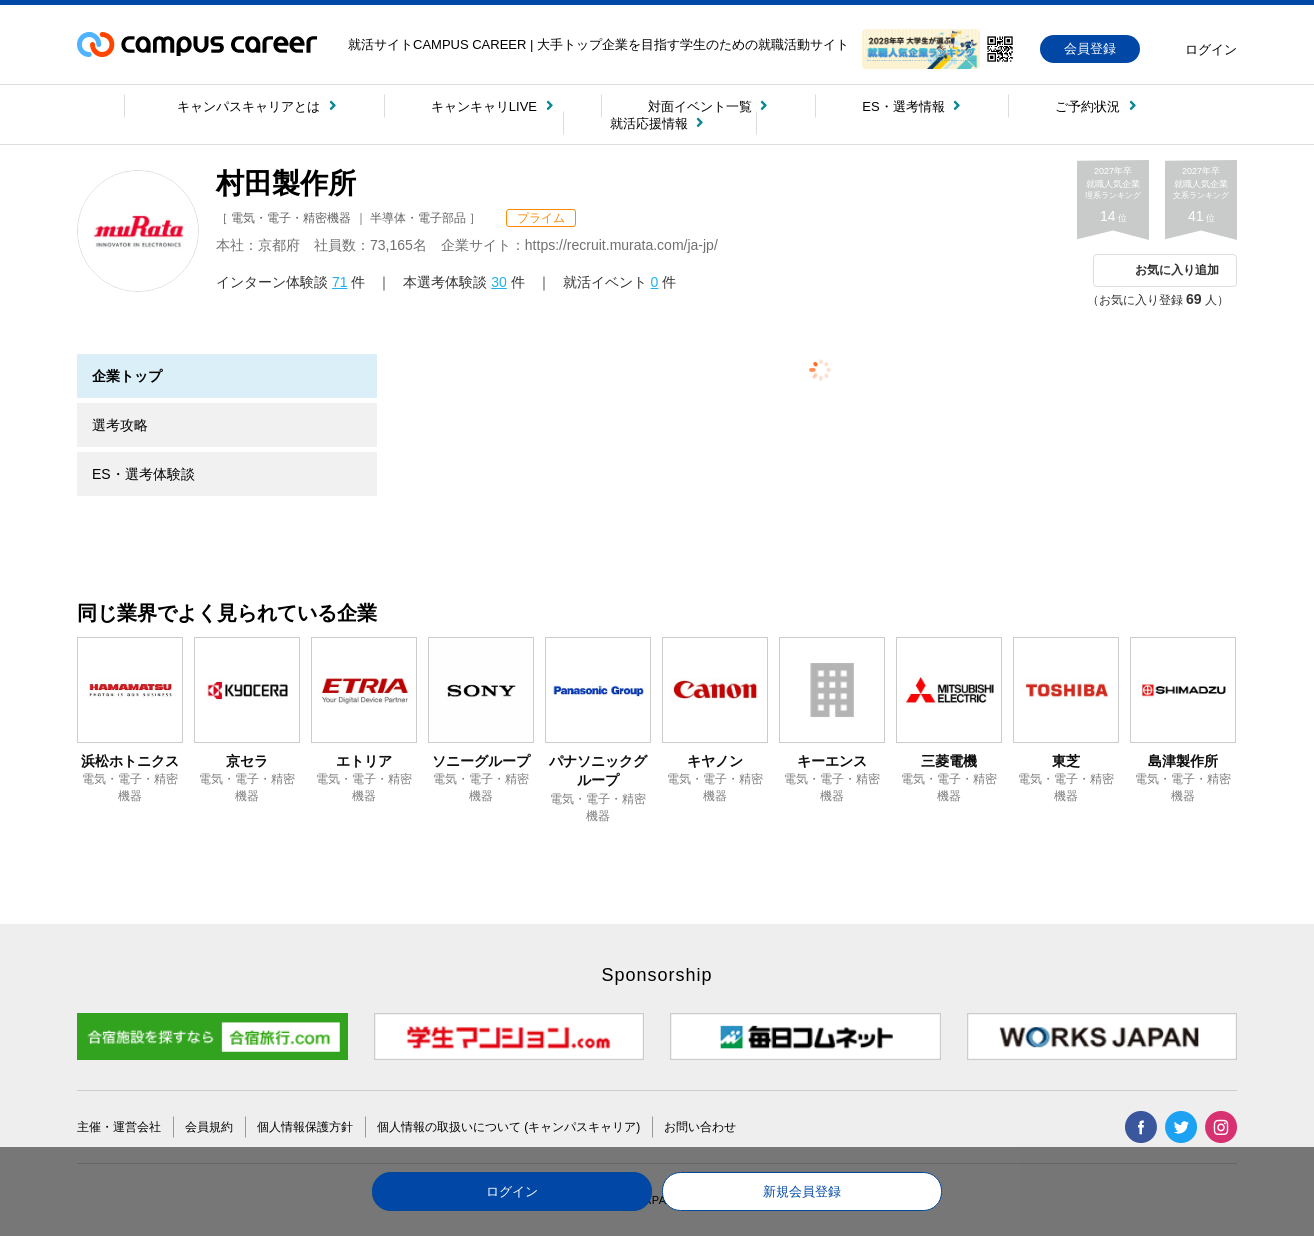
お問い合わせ (700, 1127)
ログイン (512, 1191)
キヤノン (715, 761)
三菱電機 (949, 761)
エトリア (364, 761)
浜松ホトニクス (130, 761)
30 (499, 282)
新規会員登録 (802, 1191)
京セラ (247, 761)
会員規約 (209, 1127)
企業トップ (127, 376)
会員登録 (1090, 48)
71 (340, 282)
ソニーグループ (481, 761)
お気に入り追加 (1177, 270)
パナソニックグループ (598, 771)
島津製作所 (1183, 761)
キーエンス (832, 761)
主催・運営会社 (119, 1127)
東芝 (1066, 761)
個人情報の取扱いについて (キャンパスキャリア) (508, 1127)
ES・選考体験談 (143, 474)
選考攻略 (120, 425)
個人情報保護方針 (305, 1127)
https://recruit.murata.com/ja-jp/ (621, 245)
